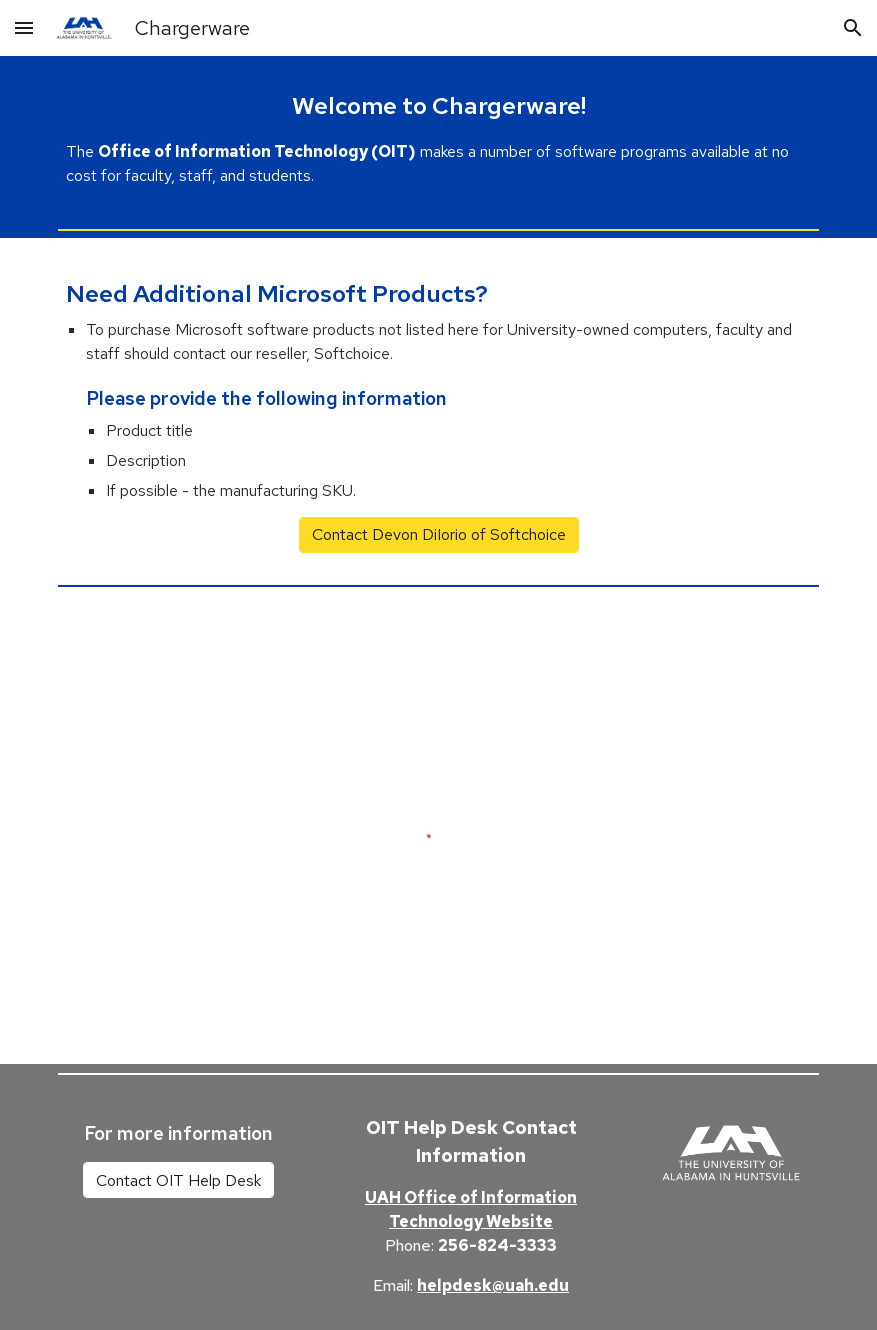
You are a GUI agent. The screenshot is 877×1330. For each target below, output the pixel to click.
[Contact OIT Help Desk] (178, 1180)
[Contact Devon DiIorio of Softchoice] (439, 534)
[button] (24, 27)
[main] (439, 138)
